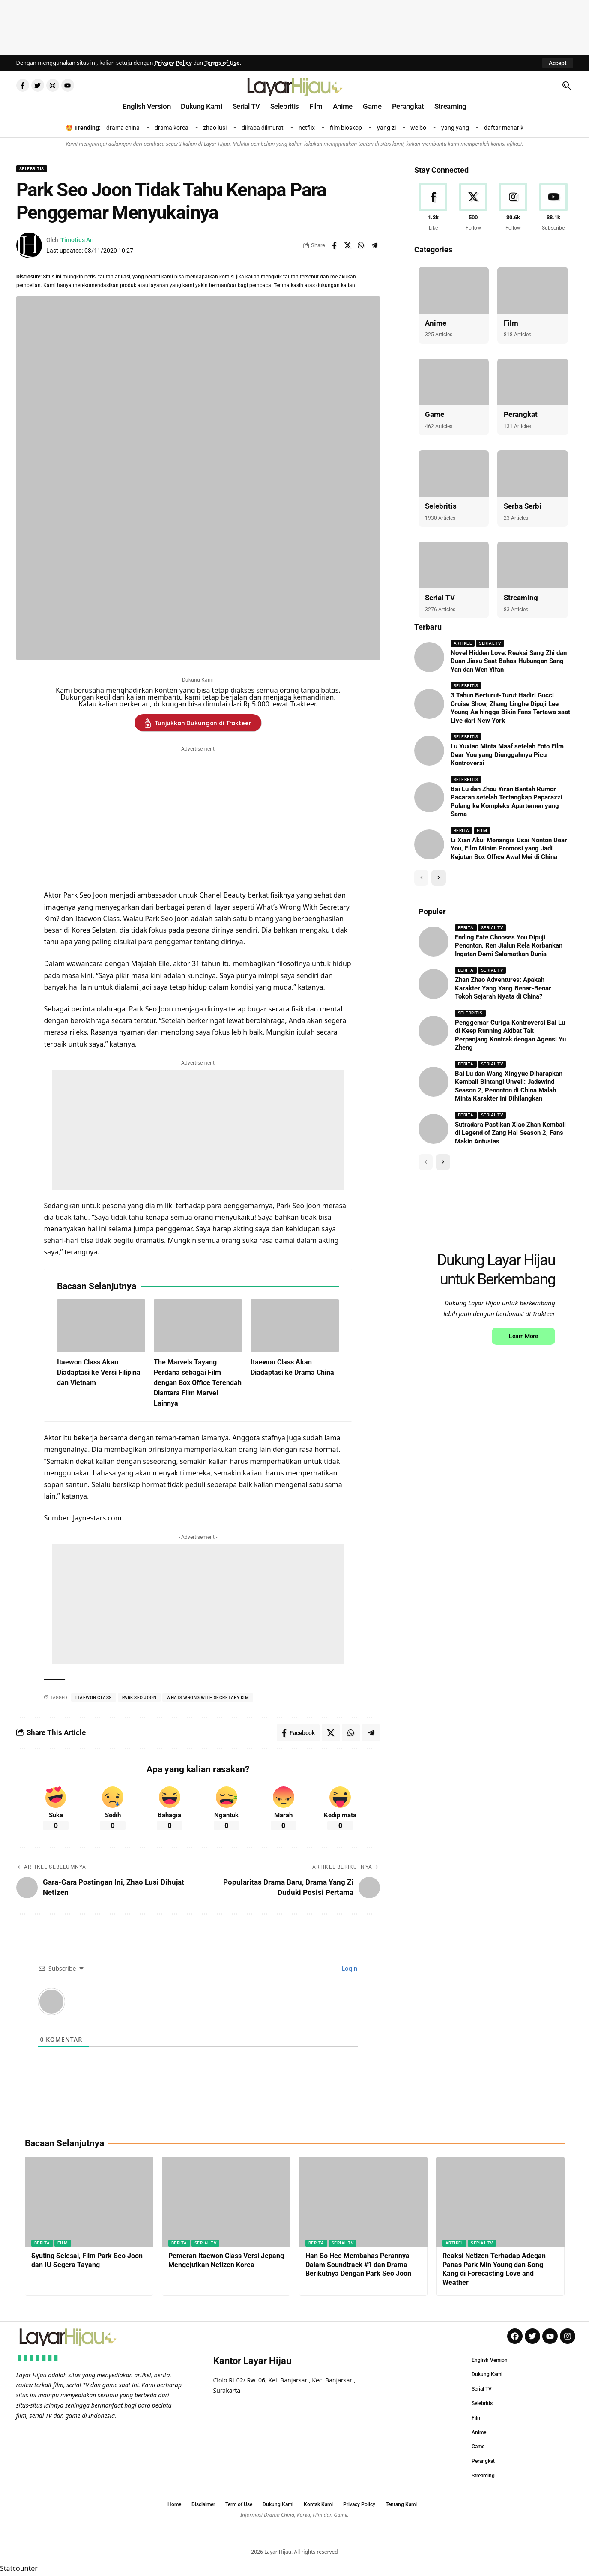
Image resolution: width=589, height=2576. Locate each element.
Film (511, 323)
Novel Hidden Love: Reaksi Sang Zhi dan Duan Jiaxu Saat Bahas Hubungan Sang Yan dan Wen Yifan (509, 661)
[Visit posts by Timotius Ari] (29, 245)
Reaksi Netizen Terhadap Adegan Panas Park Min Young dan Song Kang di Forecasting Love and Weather (494, 2269)
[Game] (454, 382)
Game (434, 414)
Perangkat (521, 414)
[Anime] (454, 290)
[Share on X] (347, 245)
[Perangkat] (532, 382)
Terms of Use (222, 62)
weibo (418, 128)
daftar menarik (503, 128)
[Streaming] (532, 565)
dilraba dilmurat (263, 128)
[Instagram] (513, 207)
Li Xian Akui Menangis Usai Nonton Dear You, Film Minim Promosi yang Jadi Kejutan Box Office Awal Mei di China (509, 848)
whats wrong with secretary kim (208, 1697)
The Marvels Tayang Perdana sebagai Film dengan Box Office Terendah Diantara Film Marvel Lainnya (198, 1382)
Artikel (463, 643)
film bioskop (346, 128)
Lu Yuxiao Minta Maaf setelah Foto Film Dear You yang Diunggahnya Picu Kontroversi (507, 754)
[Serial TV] (454, 565)
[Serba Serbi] (532, 473)
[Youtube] (554, 207)
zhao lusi (215, 128)
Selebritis (31, 168)
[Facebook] (433, 207)
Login (348, 1968)
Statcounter (19, 2569)
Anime (435, 323)
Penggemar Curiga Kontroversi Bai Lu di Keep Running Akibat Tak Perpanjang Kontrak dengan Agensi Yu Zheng (510, 1035)
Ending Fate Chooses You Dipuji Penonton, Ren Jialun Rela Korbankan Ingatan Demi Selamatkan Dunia (508, 945)
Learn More (523, 1336)
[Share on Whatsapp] (361, 245)
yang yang (455, 128)
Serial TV (440, 597)
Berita (461, 830)
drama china (123, 128)
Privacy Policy (173, 62)
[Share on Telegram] (374, 245)
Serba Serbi (522, 506)
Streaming (521, 597)
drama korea (171, 128)
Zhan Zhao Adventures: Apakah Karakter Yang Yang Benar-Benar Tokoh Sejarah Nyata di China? (503, 988)
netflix (307, 128)
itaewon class (93, 1697)
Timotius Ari (77, 239)
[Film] (532, 290)
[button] (557, 63)
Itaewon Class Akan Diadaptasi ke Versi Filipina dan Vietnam (99, 1372)
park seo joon (139, 1697)
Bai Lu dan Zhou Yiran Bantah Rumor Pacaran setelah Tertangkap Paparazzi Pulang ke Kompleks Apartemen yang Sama (506, 801)
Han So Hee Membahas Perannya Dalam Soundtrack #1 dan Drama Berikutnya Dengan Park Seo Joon (358, 2265)
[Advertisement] (295, 25)
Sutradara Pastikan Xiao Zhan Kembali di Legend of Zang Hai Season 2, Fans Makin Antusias (510, 1133)
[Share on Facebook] (334, 245)
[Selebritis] (454, 473)
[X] (473, 207)
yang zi (386, 128)
